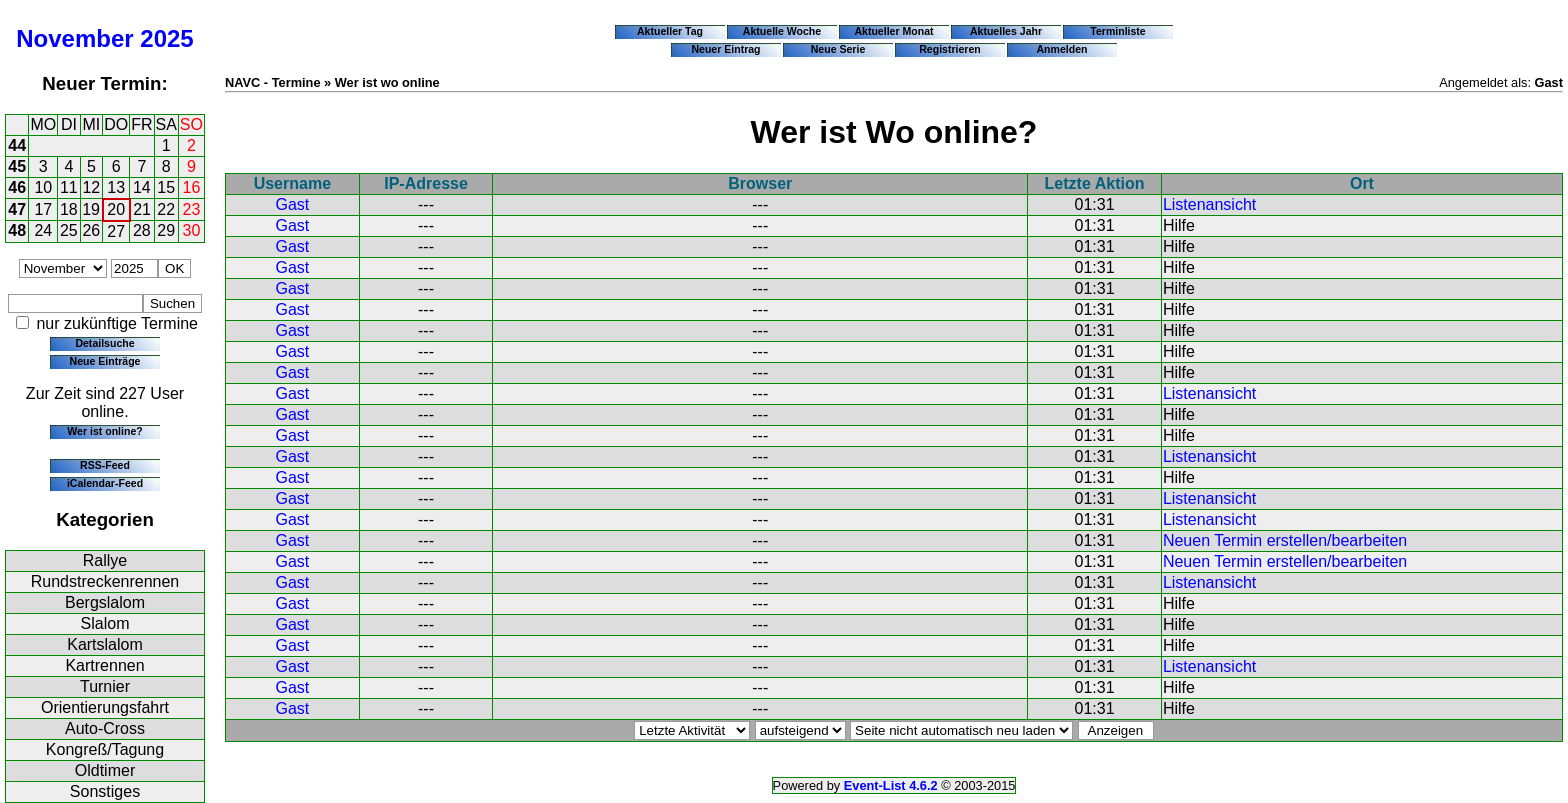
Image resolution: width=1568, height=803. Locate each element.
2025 (166, 38)
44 (17, 145)
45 (17, 166)
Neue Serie (838, 49)
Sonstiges (105, 791)
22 (166, 209)
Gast (292, 204)
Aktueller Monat (893, 31)
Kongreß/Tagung (105, 749)
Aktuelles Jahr (1006, 31)
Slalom (105, 623)
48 (17, 230)
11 (69, 187)
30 (192, 230)
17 (43, 209)
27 (116, 231)
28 (142, 230)
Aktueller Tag (670, 31)
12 (91, 187)
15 (166, 187)
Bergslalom (105, 602)
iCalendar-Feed (105, 483)
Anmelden (1062, 49)
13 (116, 187)
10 (43, 187)
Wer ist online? (104, 431)
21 (142, 209)
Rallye (105, 560)
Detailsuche (104, 343)
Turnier (105, 686)
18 (69, 209)
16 (192, 187)
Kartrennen (104, 665)
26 (91, 230)
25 (69, 230)
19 (91, 209)
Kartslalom (105, 644)
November (74, 38)
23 (192, 209)
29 (166, 230)
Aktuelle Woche (782, 31)
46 (17, 187)
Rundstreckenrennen (105, 581)
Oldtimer (105, 770)
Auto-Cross (105, 728)
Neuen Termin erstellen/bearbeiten (1285, 540)
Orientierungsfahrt (105, 707)
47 (17, 209)
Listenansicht (1209, 204)
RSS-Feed (105, 465)
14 (142, 187)
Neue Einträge (105, 361)
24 (43, 230)
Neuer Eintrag (725, 49)
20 (116, 209)
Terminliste (1117, 31)
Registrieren (950, 49)
